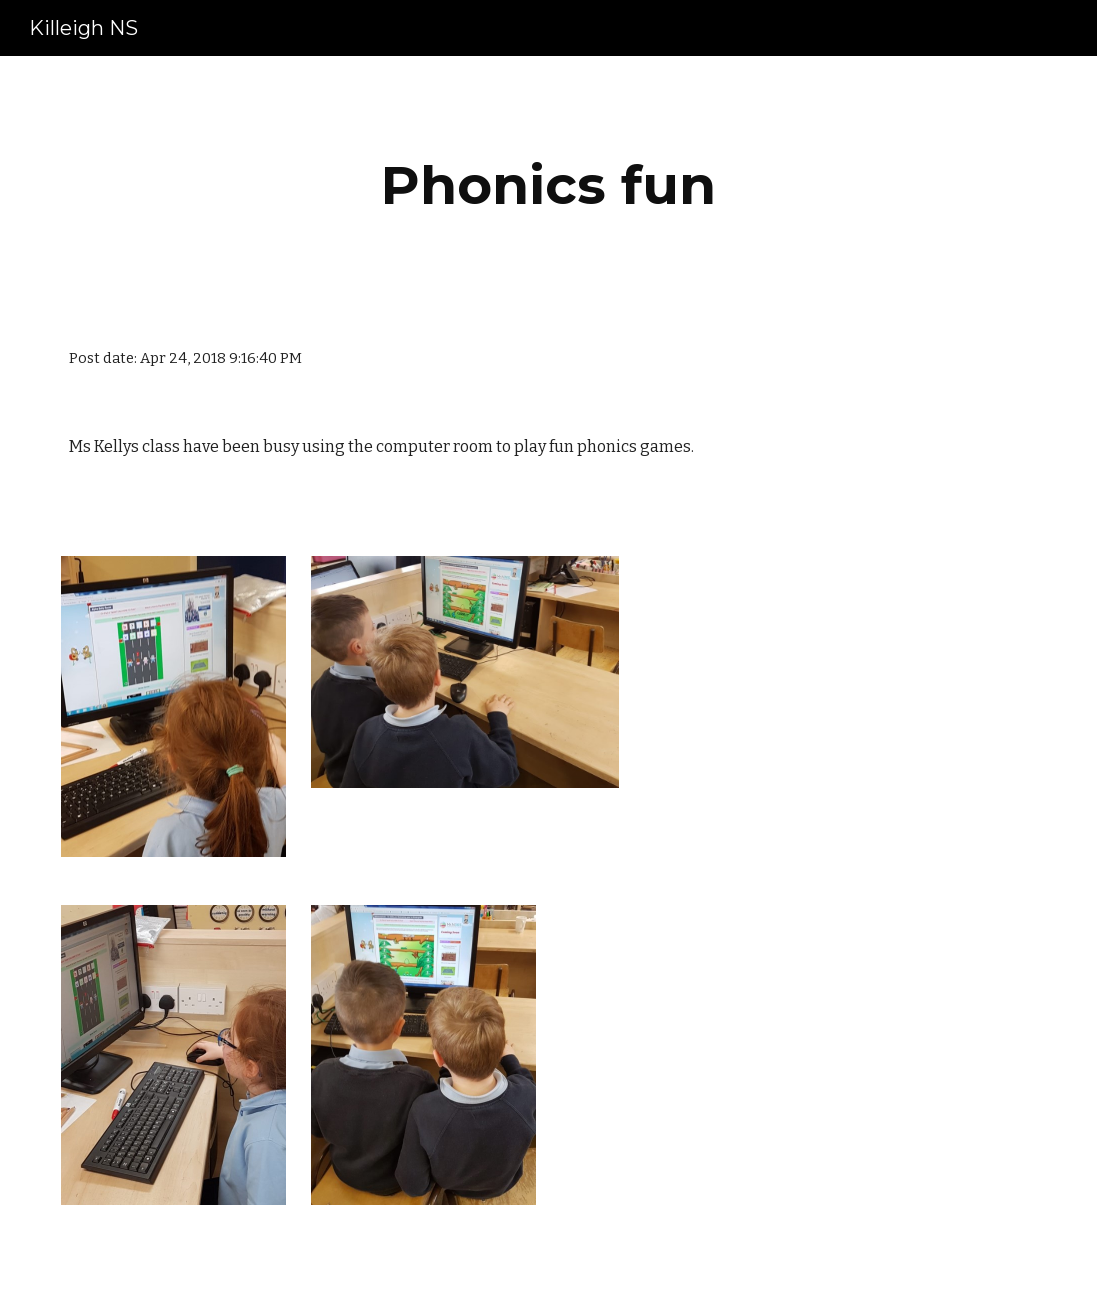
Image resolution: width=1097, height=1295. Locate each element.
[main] (548, 185)
